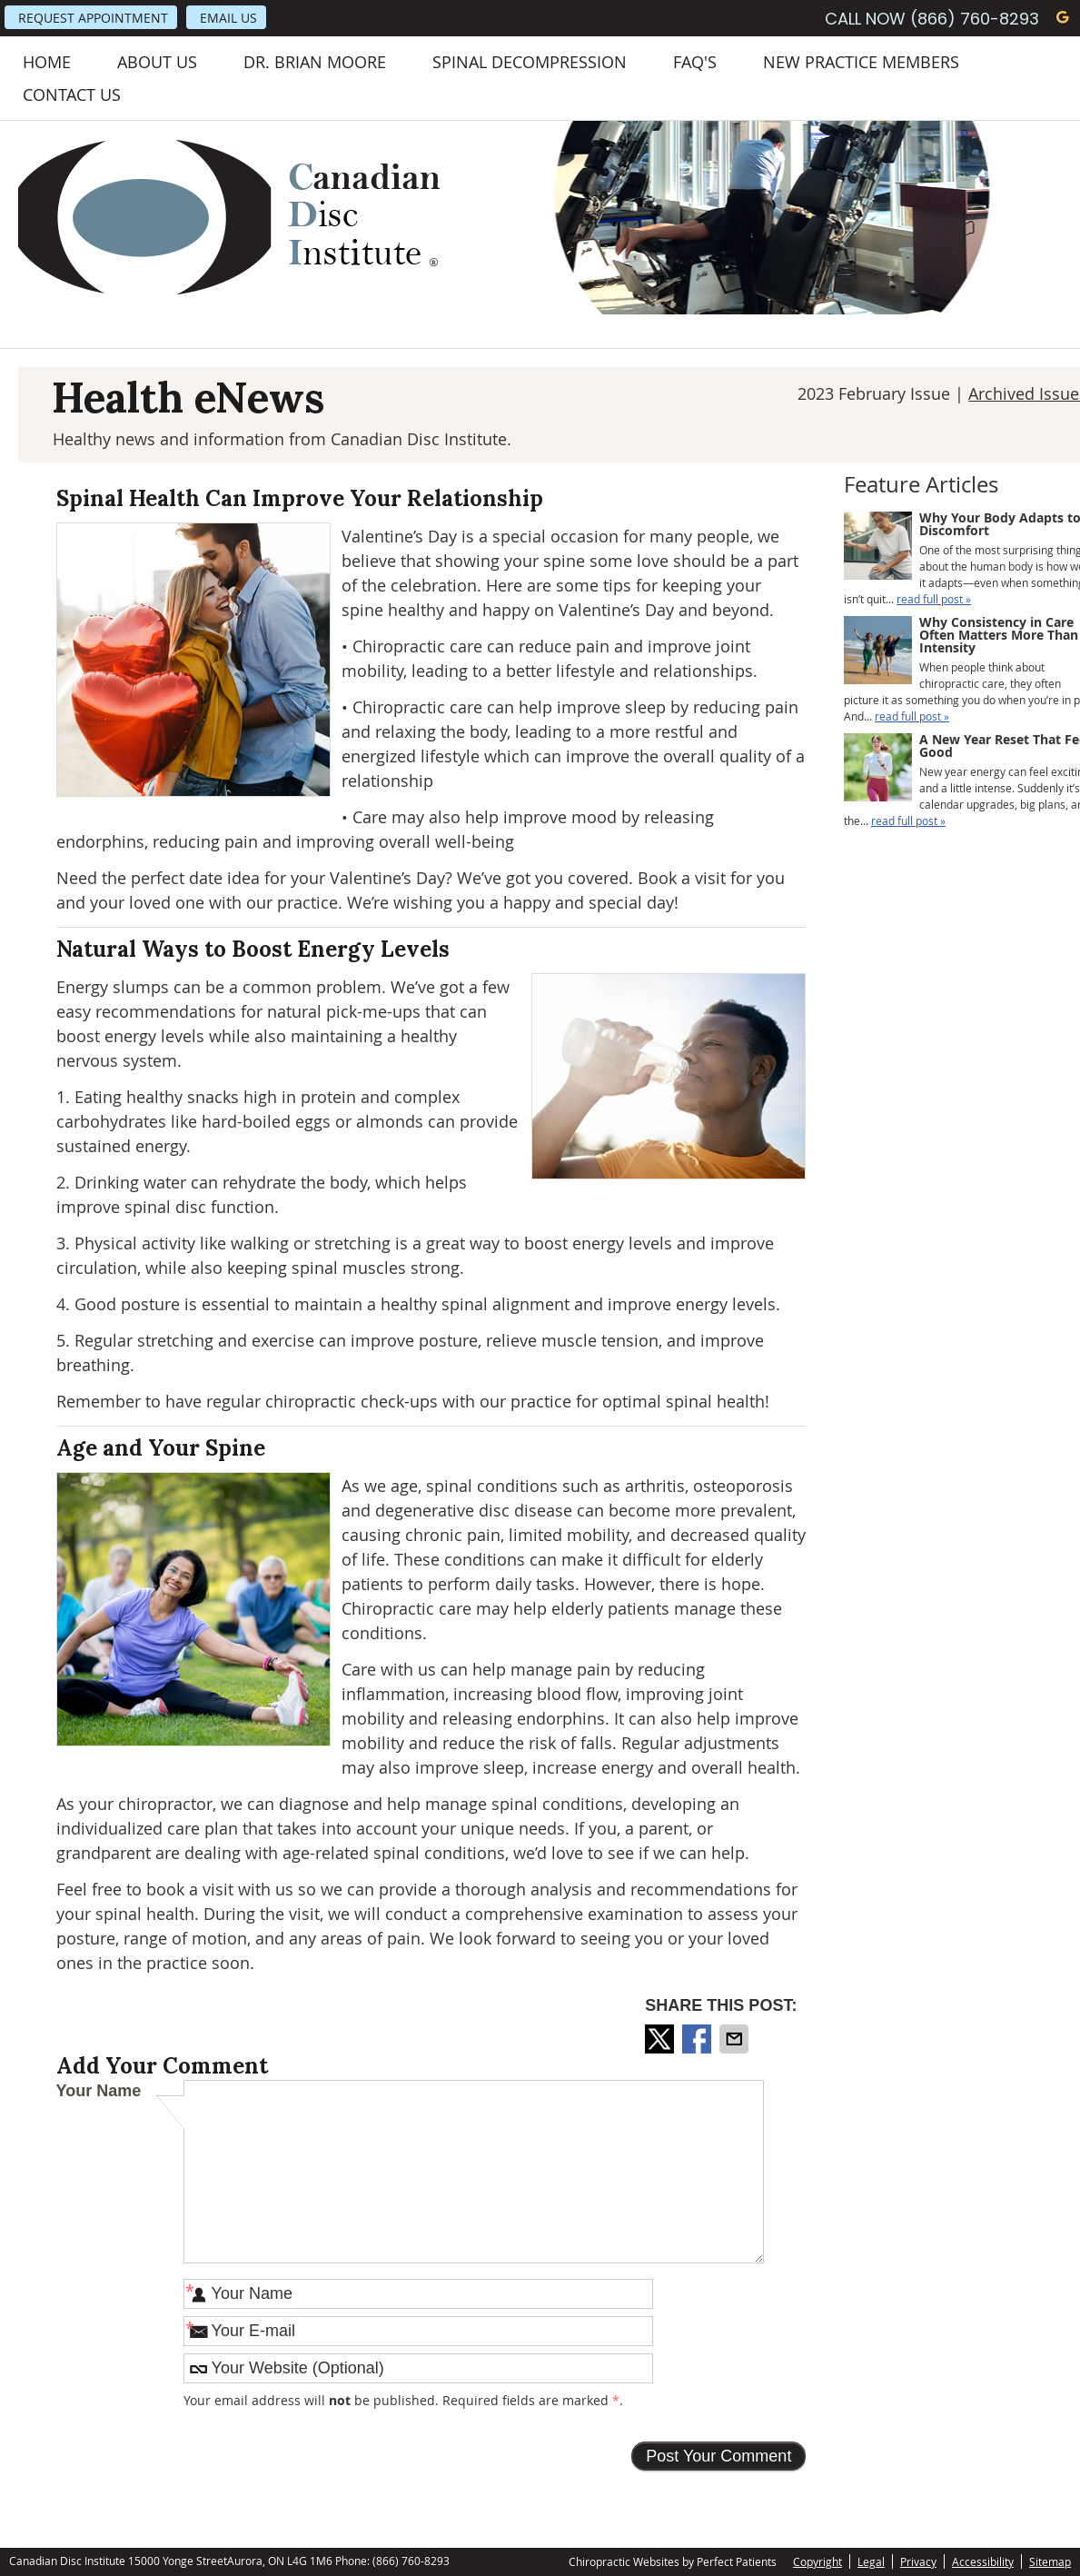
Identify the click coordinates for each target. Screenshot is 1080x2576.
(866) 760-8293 (974, 18)
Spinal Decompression (529, 62)
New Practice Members (861, 62)
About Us (157, 62)
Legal (871, 2561)
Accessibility (983, 2561)
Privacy (918, 2561)
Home (47, 62)
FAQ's (695, 62)
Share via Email (735, 2039)
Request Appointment (93, 17)
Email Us (228, 17)
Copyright (817, 2561)
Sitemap (1050, 2561)
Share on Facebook (698, 2039)
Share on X (661, 2039)
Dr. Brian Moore (314, 62)
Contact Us (72, 94)
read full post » (934, 599)
